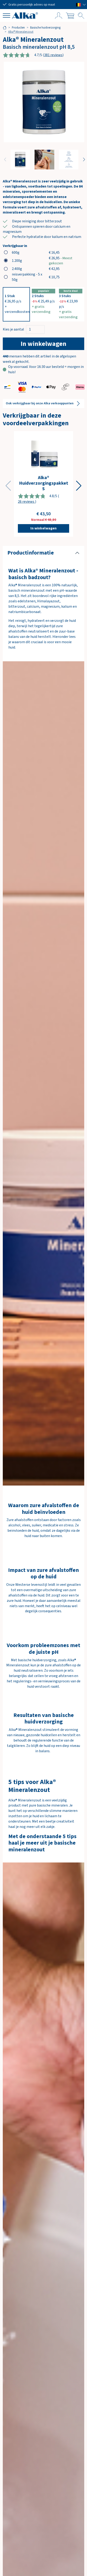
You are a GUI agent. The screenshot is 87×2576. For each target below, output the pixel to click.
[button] (81, 4)
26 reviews (26, 501)
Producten (18, 28)
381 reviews (53, 55)
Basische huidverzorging (45, 28)
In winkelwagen (43, 343)
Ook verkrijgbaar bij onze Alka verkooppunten (43, 403)
